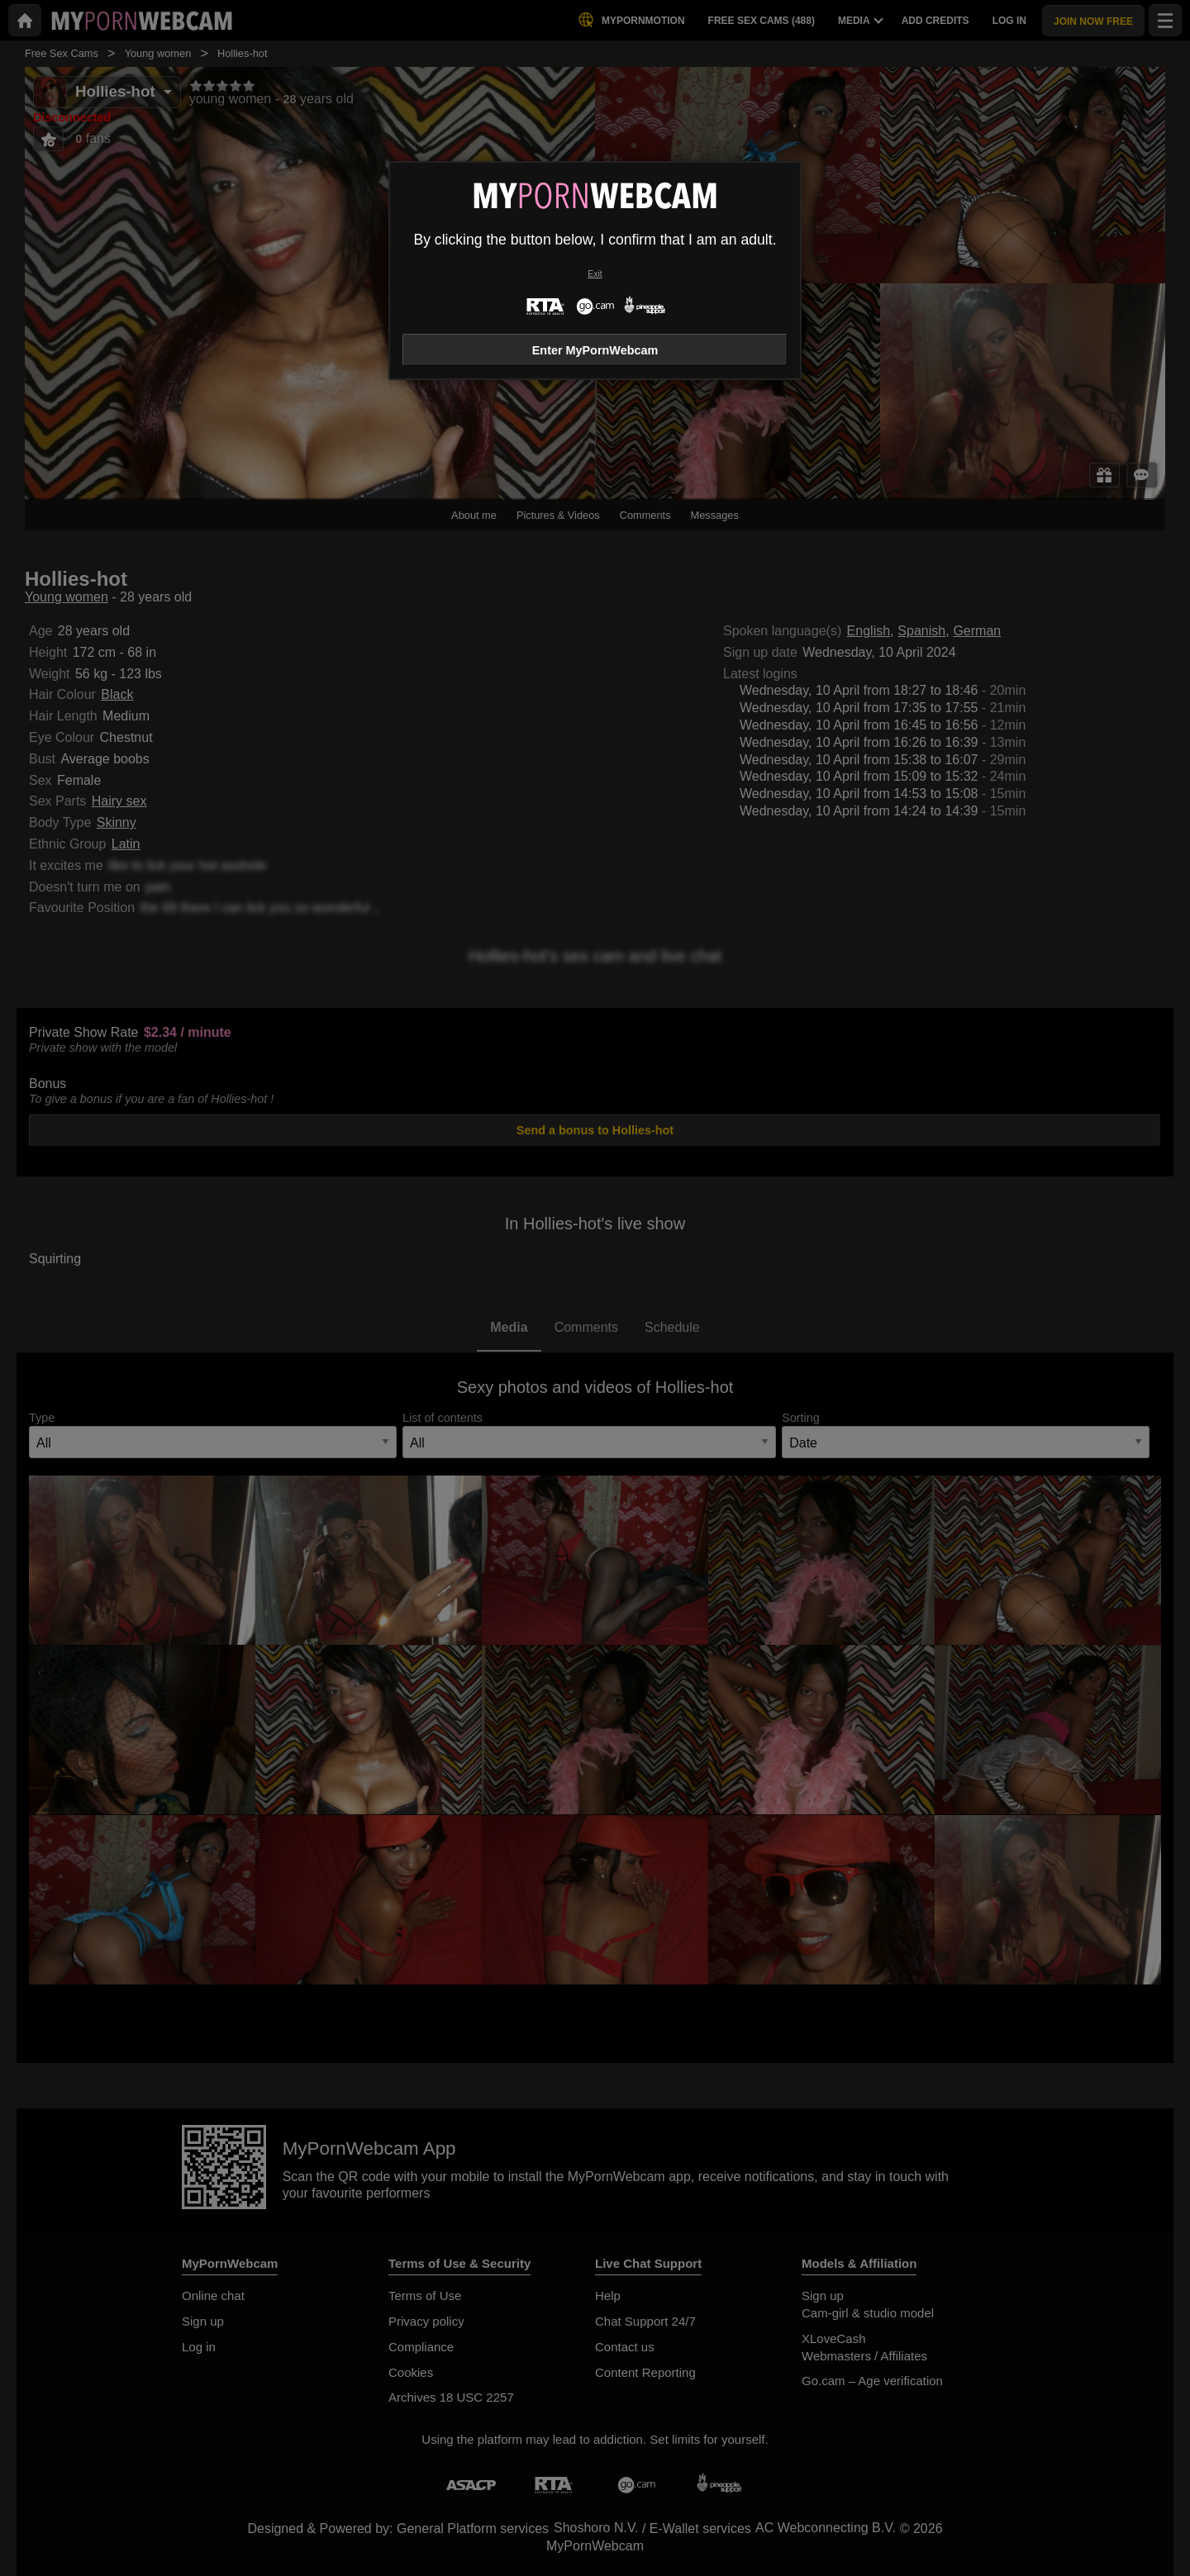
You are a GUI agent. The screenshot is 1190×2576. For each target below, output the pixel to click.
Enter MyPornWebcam (595, 350)
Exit (595, 273)
